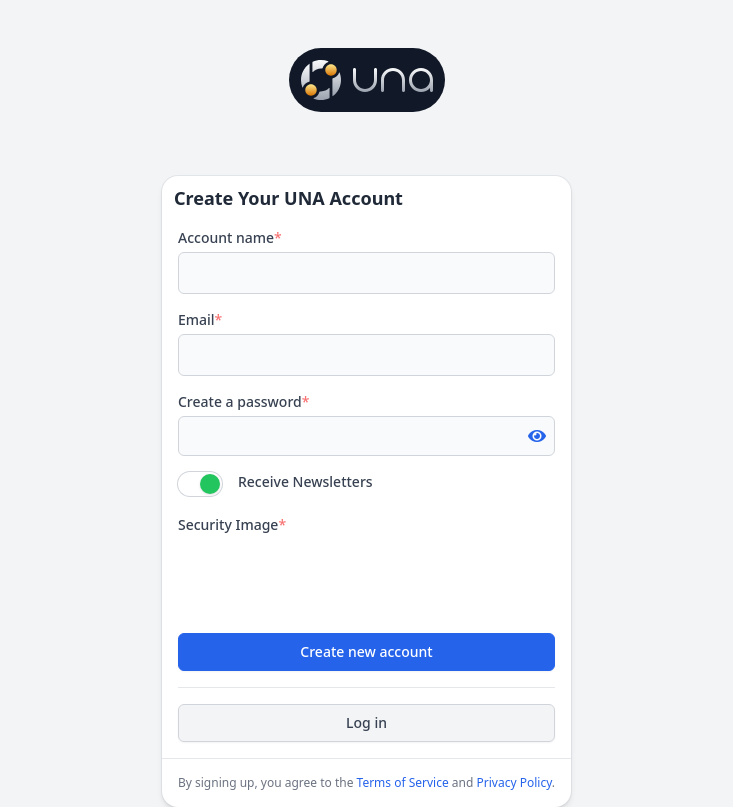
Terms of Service (403, 782)
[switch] (200, 484)
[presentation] (330, 578)
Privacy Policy (514, 782)
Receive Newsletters (305, 481)
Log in (366, 722)
